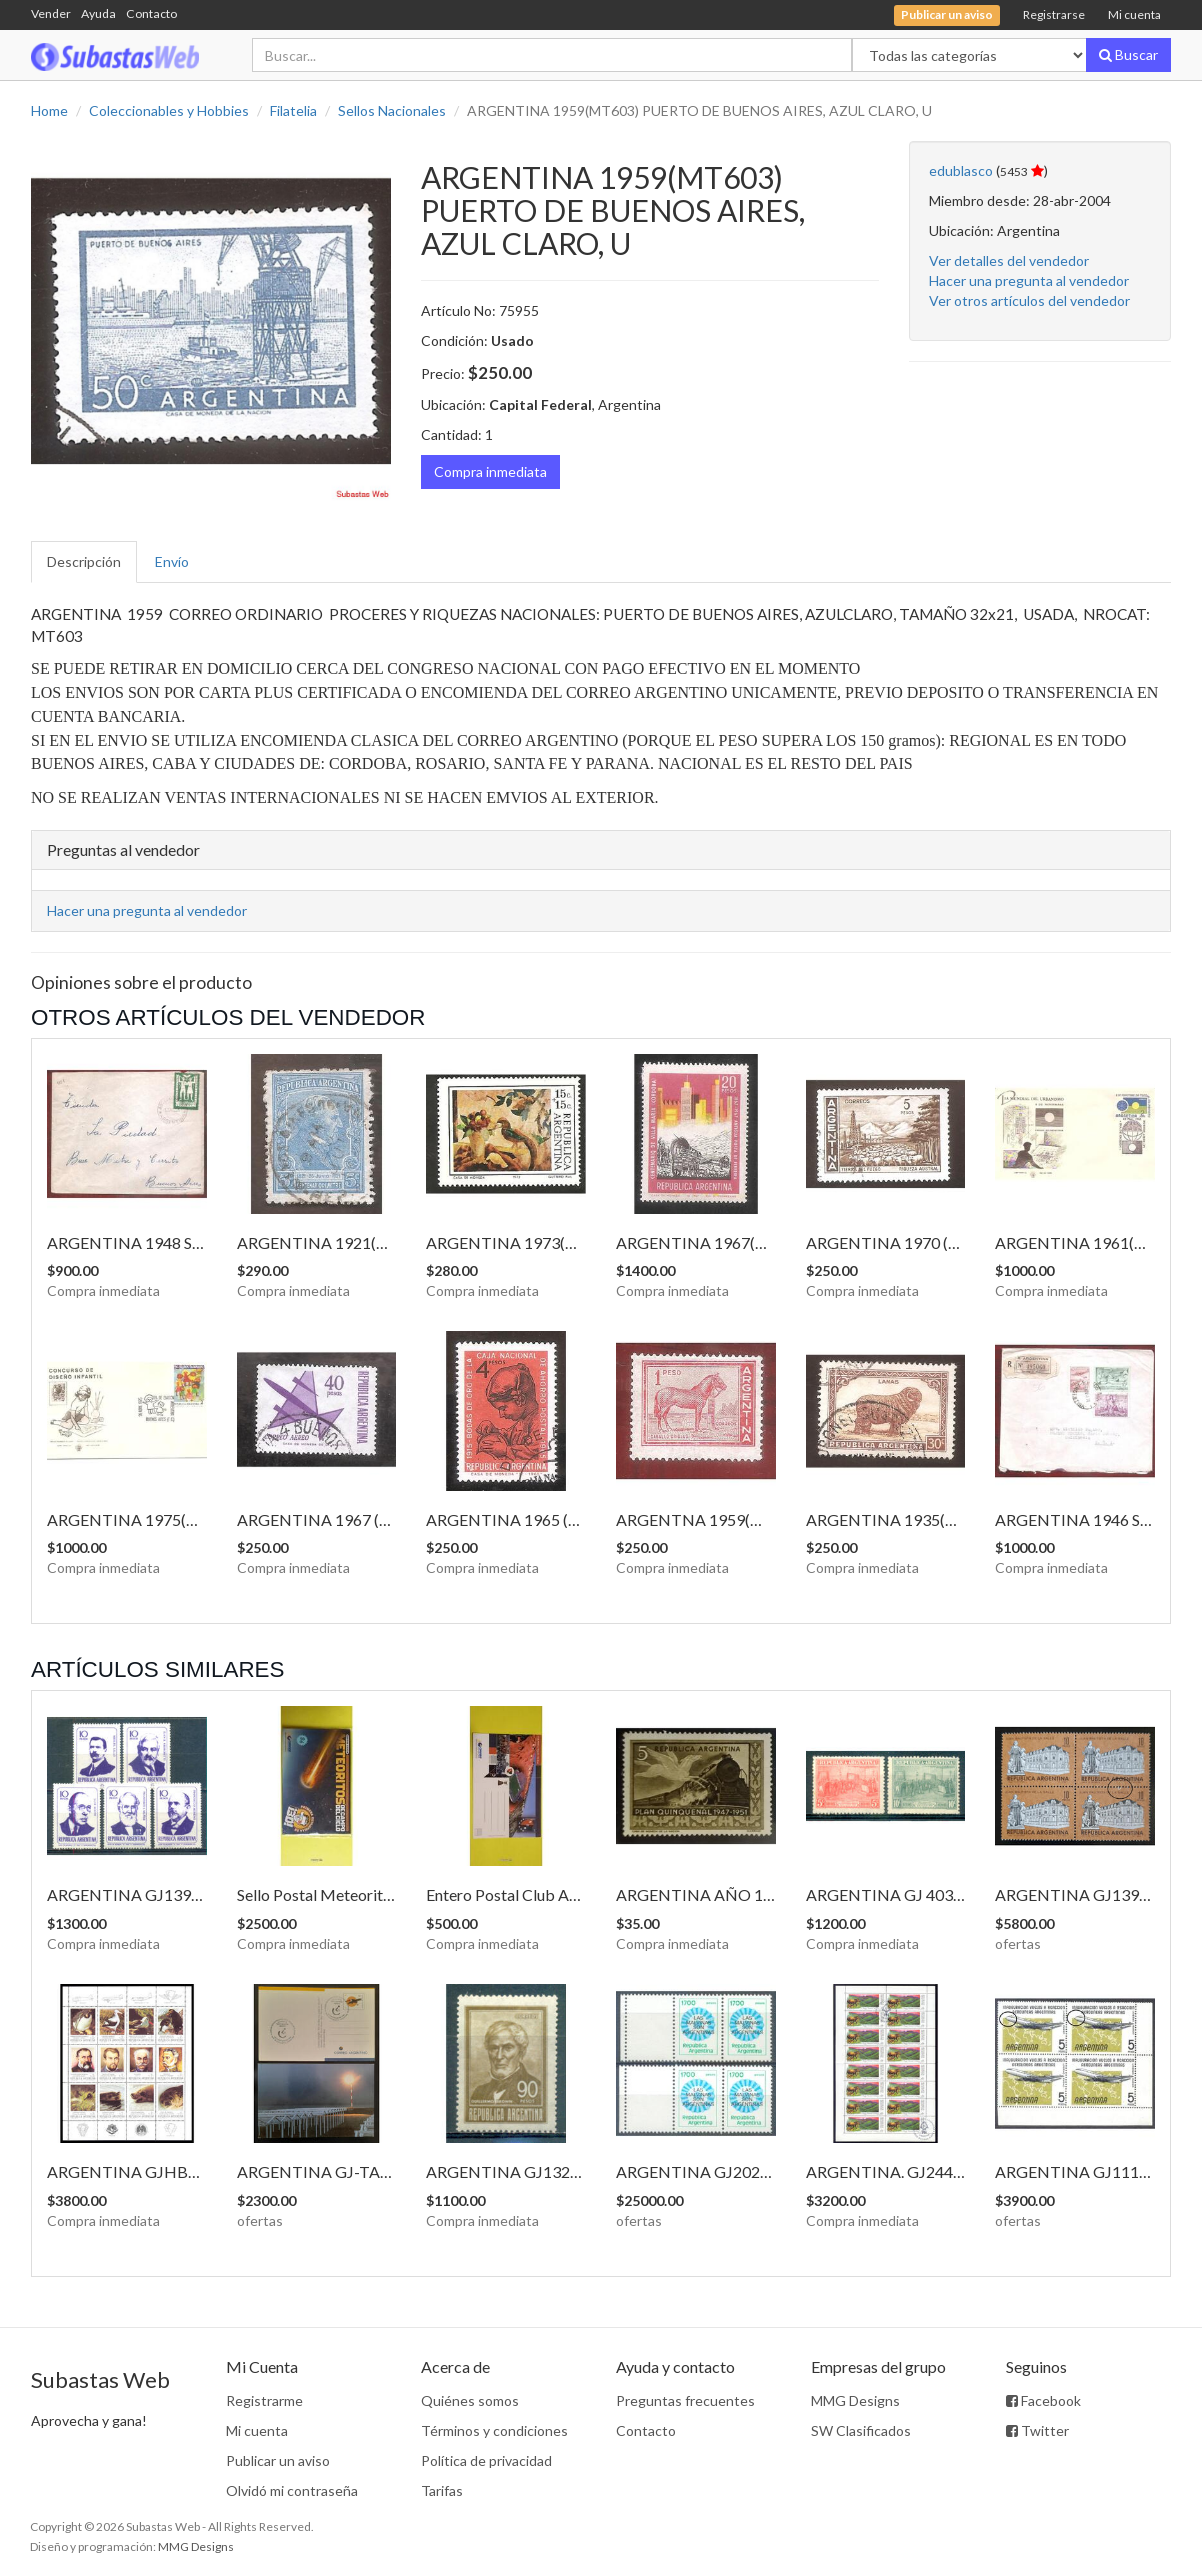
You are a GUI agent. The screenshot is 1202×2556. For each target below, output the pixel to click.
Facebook (1043, 2400)
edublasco (961, 170)
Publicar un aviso (278, 2460)
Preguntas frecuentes (685, 2400)
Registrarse (1054, 14)
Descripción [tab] (84, 561)
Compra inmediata (490, 471)
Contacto (151, 13)
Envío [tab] (172, 561)
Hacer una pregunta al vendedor (1029, 280)
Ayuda (98, 13)
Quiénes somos (470, 2400)
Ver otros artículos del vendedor (1029, 300)
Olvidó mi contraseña (292, 2490)
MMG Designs (855, 2400)
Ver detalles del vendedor (1009, 260)
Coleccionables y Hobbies (169, 110)
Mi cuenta (1134, 14)
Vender (51, 13)
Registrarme (264, 2400)
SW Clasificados (861, 2430)
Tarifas (442, 2490)
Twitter (1037, 2430)
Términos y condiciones (494, 2430)
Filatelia (293, 110)
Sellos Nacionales (392, 110)
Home (49, 110)
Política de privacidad (486, 2460)
